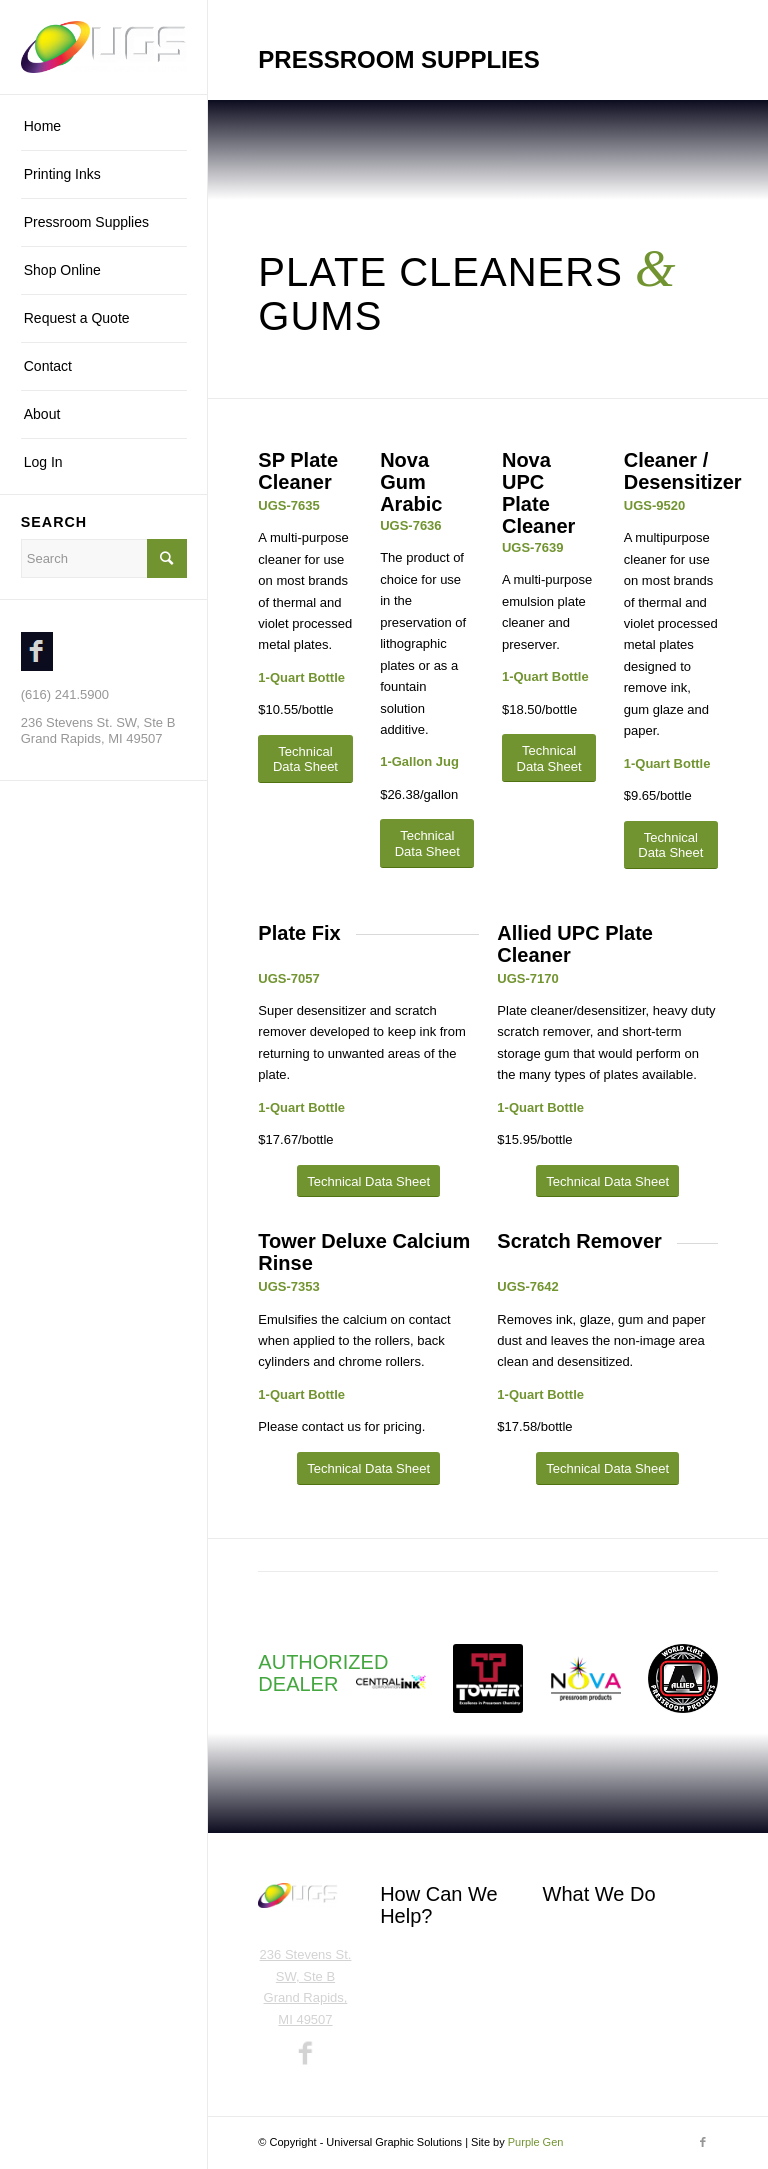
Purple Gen (536, 2142)
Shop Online (579, 2001)
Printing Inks (579, 1936)
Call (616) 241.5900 (437, 1958)
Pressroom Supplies (601, 1969)
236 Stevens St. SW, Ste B (98, 722)
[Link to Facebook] (703, 2142)
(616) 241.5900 (65, 694)
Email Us (406, 1991)
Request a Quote (429, 2023)
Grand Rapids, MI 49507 (92, 738)
